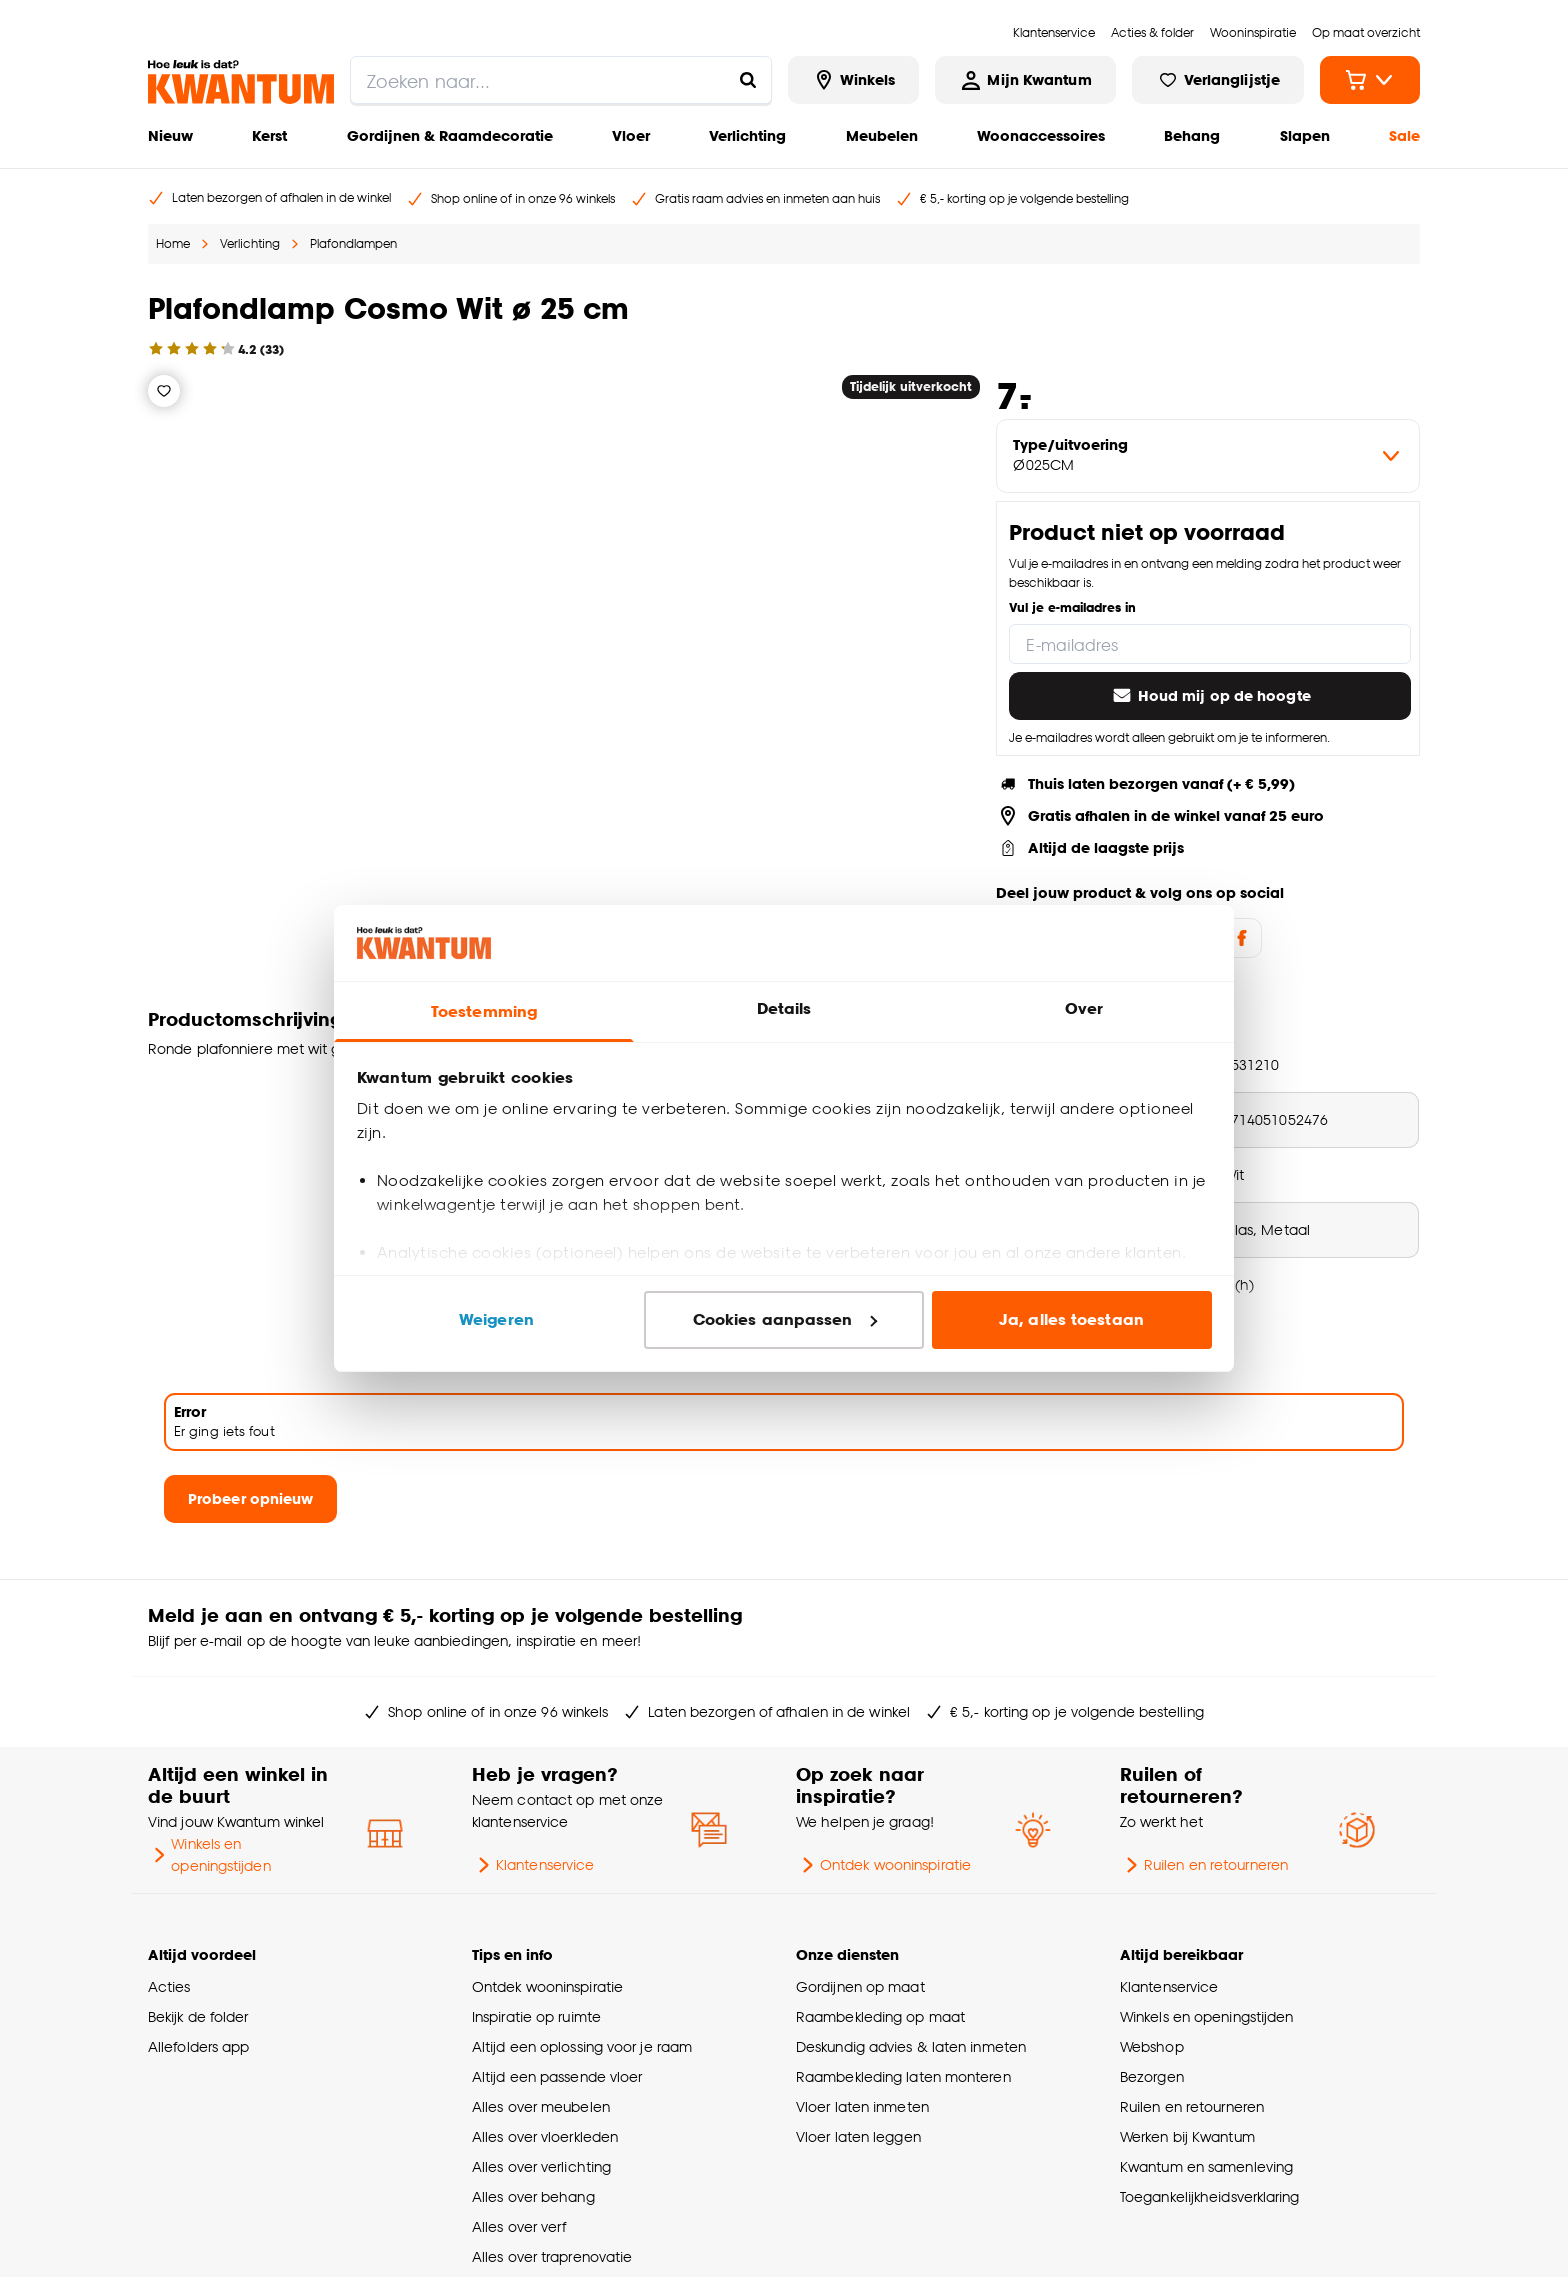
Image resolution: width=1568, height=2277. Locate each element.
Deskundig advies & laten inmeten (911, 2046)
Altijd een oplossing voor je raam (582, 2046)
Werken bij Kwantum (1187, 2136)
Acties (169, 1986)
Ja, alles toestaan (1071, 1319)
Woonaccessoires (1041, 135)
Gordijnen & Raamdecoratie (450, 135)
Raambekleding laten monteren (903, 2076)
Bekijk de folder (198, 2016)
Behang (1192, 135)
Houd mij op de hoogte (1210, 696)
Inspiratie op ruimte (536, 2016)
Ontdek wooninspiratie (883, 1865)
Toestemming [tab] (484, 1011)
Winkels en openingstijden (209, 1854)
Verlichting (747, 135)
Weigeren (496, 1319)
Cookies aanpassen (785, 1319)
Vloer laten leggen (858, 2136)
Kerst (269, 135)
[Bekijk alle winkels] (854, 80)
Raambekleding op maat (880, 2016)
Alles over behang (533, 2196)
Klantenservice (533, 1865)
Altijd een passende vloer (557, 2076)
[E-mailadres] (1210, 644)
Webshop (1152, 2046)
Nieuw (170, 135)
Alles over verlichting (541, 2166)
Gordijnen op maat (860, 1986)
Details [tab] (784, 1008)
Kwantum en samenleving (1206, 2166)
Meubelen (882, 135)
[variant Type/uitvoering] (1208, 456)
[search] (561, 80)
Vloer (631, 135)
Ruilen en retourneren (1204, 1865)
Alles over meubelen (541, 2106)
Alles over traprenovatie (552, 2256)
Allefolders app (198, 2046)
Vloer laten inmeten (862, 2106)
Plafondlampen (353, 243)
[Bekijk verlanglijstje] (1218, 80)
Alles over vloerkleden (545, 2136)
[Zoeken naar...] (748, 80)
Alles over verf (519, 2226)
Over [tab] (1084, 1008)
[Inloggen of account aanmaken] (1025, 80)
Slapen (1305, 135)
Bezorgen (1152, 2076)
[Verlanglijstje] (164, 391)
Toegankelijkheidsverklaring (1210, 2196)
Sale (1404, 135)
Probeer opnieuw (250, 1498)
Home (173, 243)
